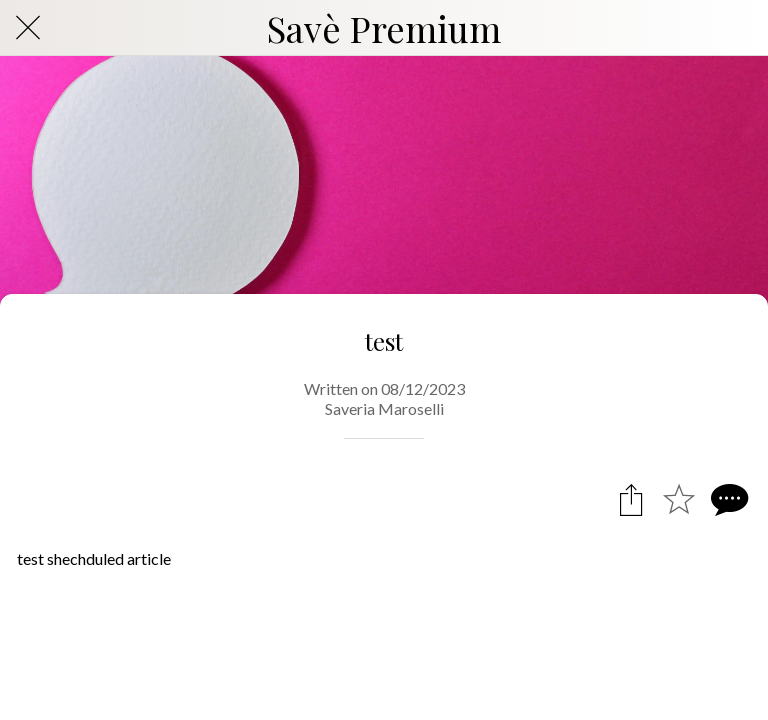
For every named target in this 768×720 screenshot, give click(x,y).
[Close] (28, 28)
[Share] (631, 499)
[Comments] (727, 499)
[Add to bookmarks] (679, 499)
